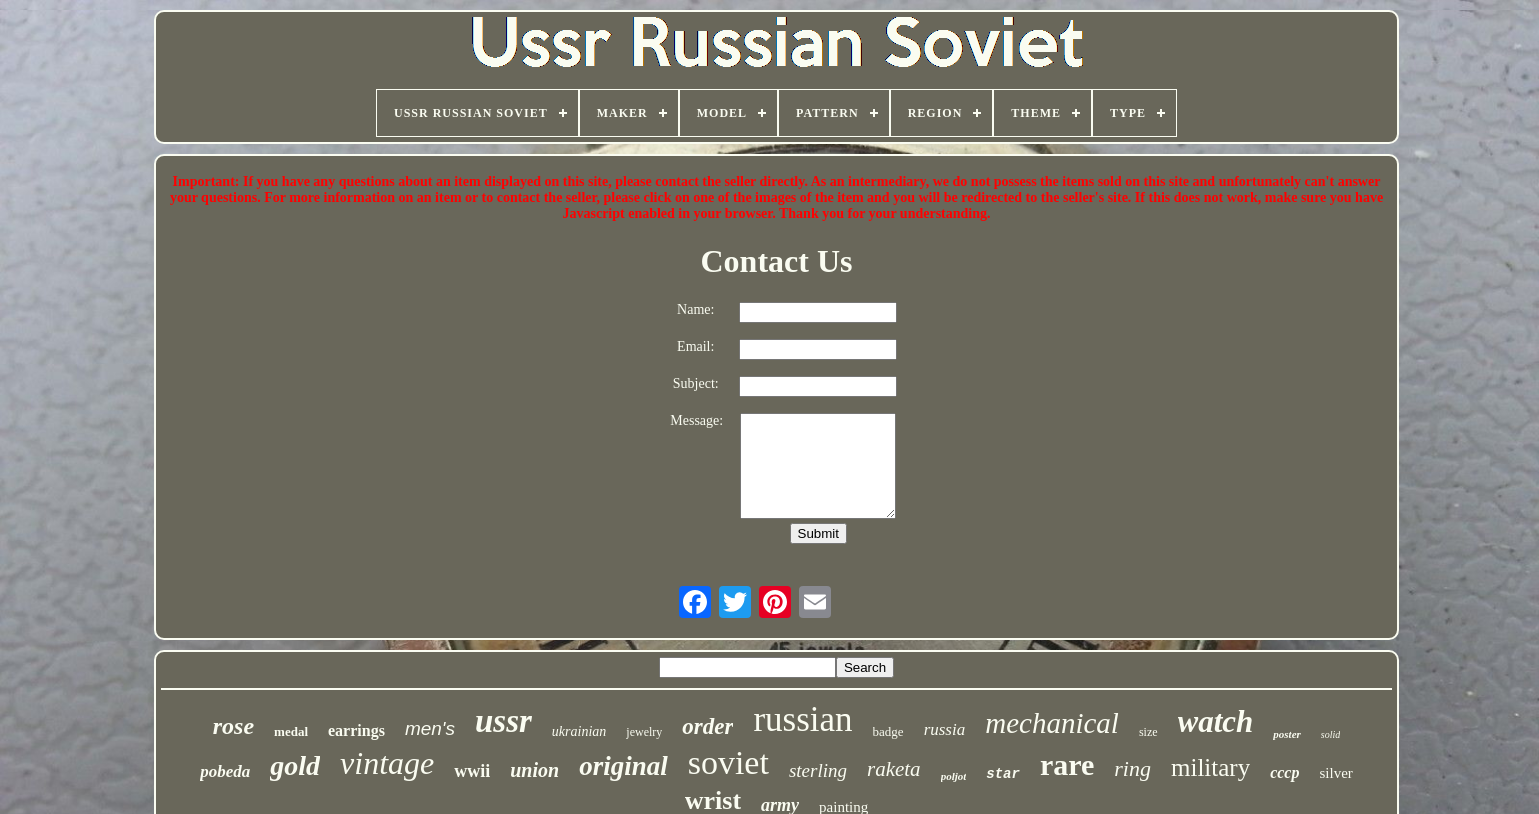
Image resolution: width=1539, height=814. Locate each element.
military (1210, 767)
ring (1132, 768)
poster (1287, 734)
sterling (818, 770)
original (623, 766)
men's (430, 728)
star (1003, 774)
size (1148, 732)
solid (1330, 734)
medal (291, 731)
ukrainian (579, 731)
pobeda (225, 771)
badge (888, 731)
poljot (954, 776)
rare (1067, 764)
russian (802, 719)
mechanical (1052, 723)
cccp (1284, 772)
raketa (894, 769)
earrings (356, 730)
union (534, 770)
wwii (472, 771)
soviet (728, 762)
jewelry (644, 732)
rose (233, 726)
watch (1216, 721)
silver (1335, 773)
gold (295, 765)
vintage (387, 763)
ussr (503, 721)
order (707, 726)
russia (945, 729)
